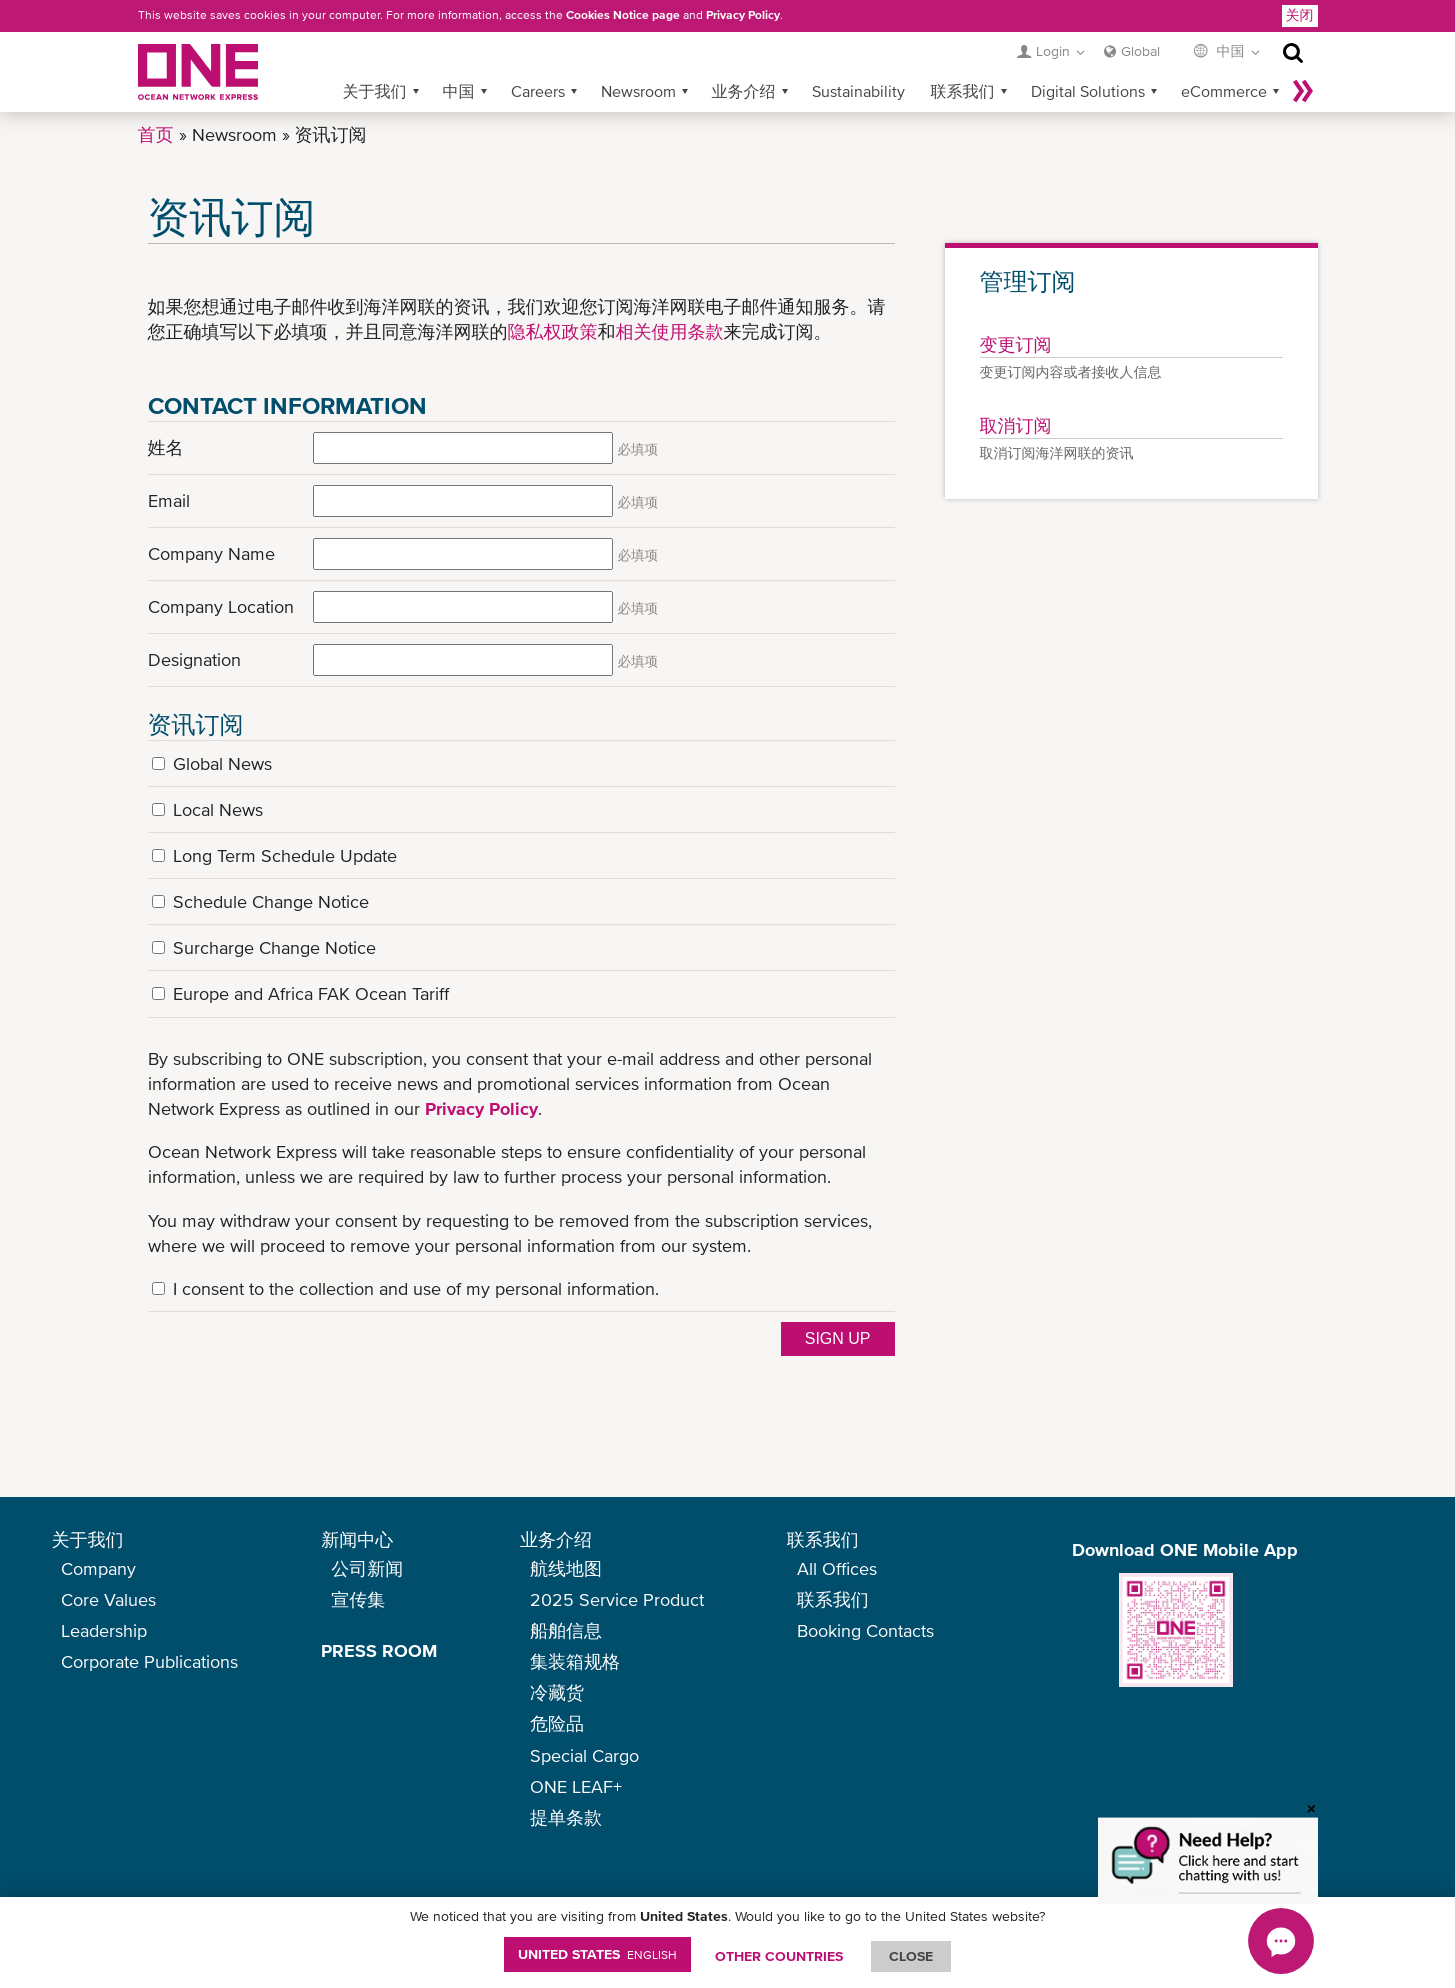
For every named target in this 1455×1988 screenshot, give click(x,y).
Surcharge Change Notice (274, 947)
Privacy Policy (743, 15)
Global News (222, 763)
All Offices (837, 1568)
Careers (538, 91)
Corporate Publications (149, 1661)
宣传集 (358, 1599)
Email (169, 500)
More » (1303, 91)
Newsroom (638, 91)
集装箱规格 (575, 1661)
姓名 (166, 447)
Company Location (221, 606)
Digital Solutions (1088, 91)
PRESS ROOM (379, 1650)
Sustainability (858, 91)
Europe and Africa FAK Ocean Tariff (311, 993)
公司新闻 (367, 1568)
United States (597, 1954)
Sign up (838, 1338)
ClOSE (911, 1956)
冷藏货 (557, 1692)
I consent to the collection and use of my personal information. (416, 1288)
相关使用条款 (670, 331)
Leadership (104, 1630)
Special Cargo (584, 1755)
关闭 (1300, 15)
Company (98, 1568)
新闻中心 (357, 1539)
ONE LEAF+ (576, 1786)
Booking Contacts (865, 1630)
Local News (218, 809)
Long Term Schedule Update (285, 855)
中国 (459, 91)
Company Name (211, 553)
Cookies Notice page (623, 15)
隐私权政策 (553, 331)
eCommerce (1224, 91)
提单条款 (566, 1817)
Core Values (108, 1599)
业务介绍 (744, 91)
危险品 (557, 1723)
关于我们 (375, 91)
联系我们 (963, 91)
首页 (156, 134)
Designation (194, 659)
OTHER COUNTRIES (779, 1956)
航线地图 (566, 1568)
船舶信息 (566, 1630)
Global (1140, 51)
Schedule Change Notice (271, 901)
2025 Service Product (617, 1599)
